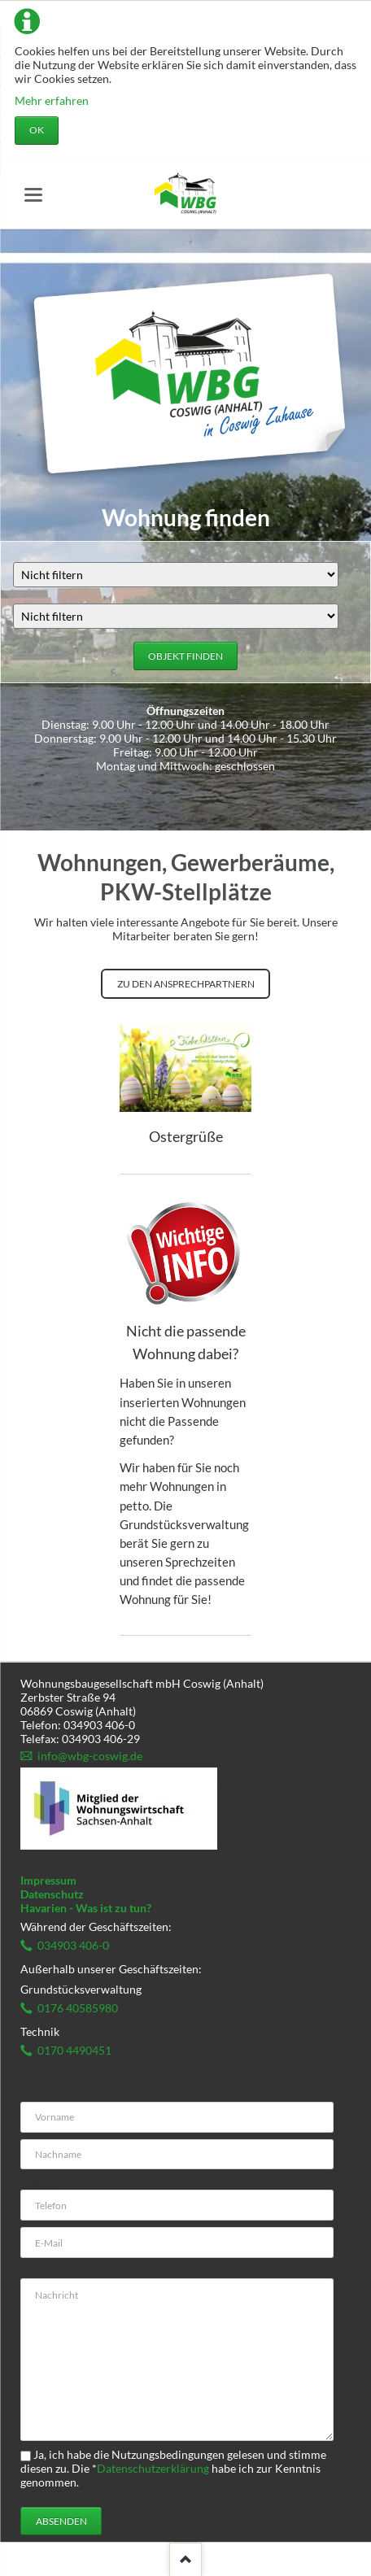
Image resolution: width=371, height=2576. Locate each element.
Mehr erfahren (52, 100)
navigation (33, 195)
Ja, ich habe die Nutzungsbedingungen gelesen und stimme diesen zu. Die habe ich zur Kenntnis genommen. (173, 2468)
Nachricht (48, 2271)
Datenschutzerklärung (153, 2468)
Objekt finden (185, 656)
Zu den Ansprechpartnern (186, 984)
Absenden (61, 2521)
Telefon (39, 2183)
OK (36, 130)
